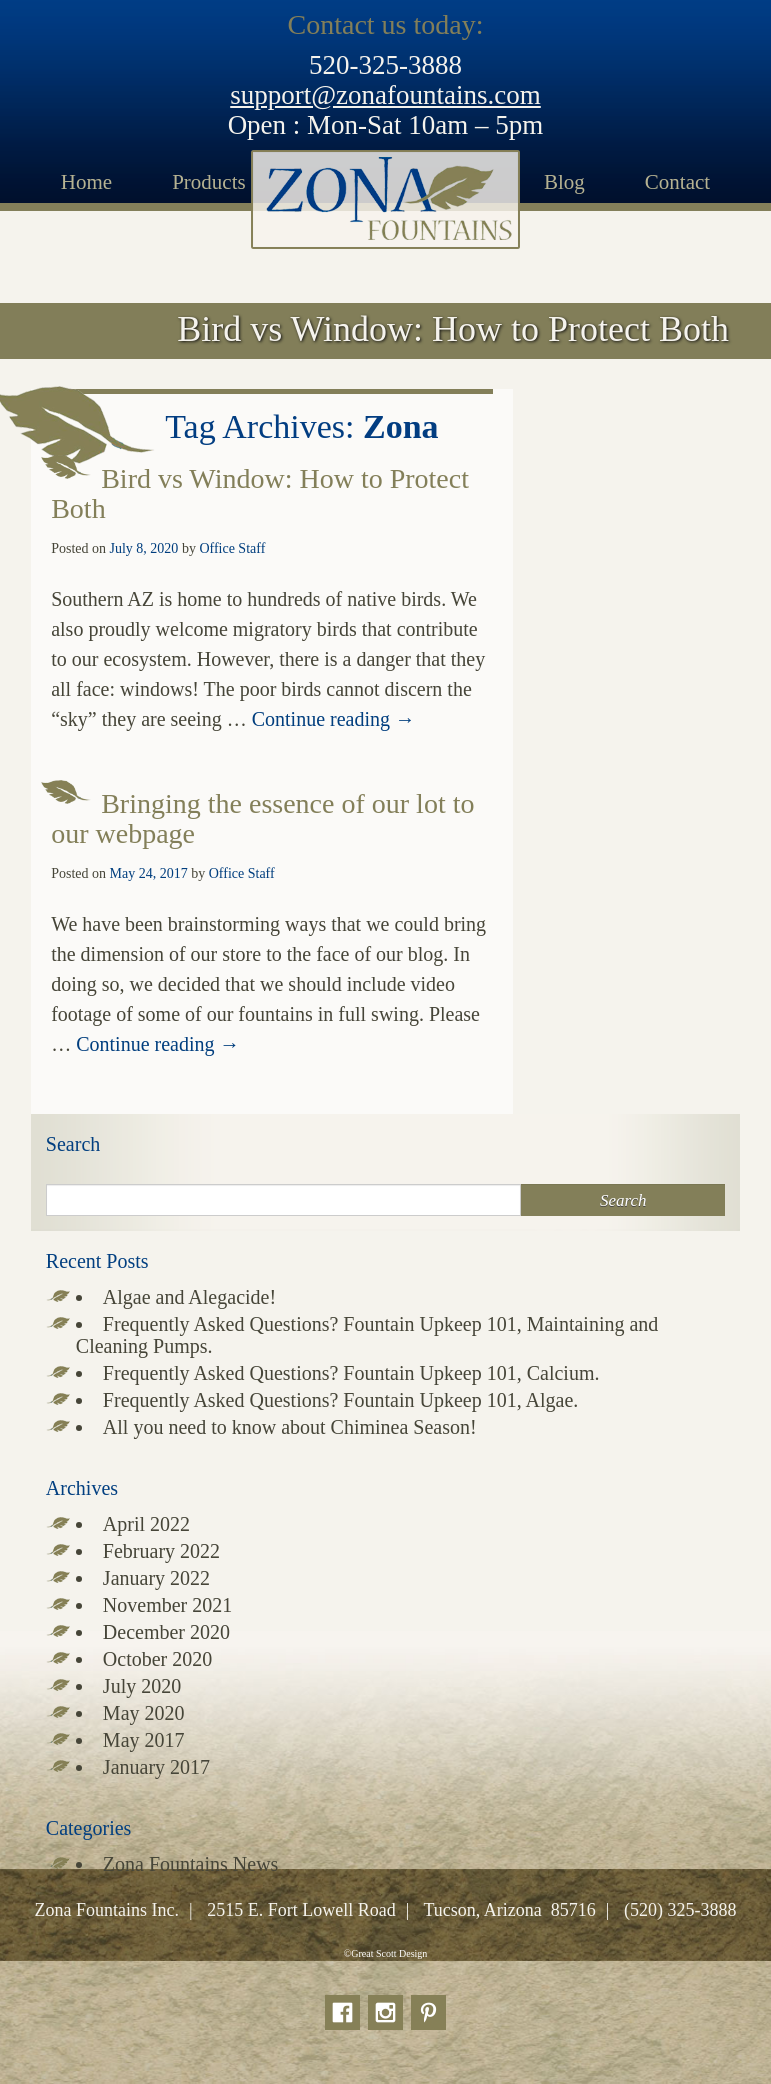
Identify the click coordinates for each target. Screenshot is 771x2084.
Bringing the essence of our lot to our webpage (262, 818)
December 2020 (166, 1632)
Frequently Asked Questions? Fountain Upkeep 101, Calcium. (351, 1373)
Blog (564, 182)
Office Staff (232, 548)
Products (209, 182)
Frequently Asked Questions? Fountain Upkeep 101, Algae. (341, 1400)
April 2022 (146, 1524)
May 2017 (144, 1740)
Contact (677, 182)
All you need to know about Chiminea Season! (290, 1427)
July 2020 (142, 1686)
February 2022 (161, 1551)
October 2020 (157, 1659)
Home (86, 182)
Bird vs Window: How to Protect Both (260, 493)
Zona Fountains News (191, 1864)
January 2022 (156, 1578)
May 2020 (144, 1713)
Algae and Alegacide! (189, 1297)
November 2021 (167, 1605)
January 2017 (156, 1767)
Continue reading (333, 719)
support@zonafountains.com (385, 95)
